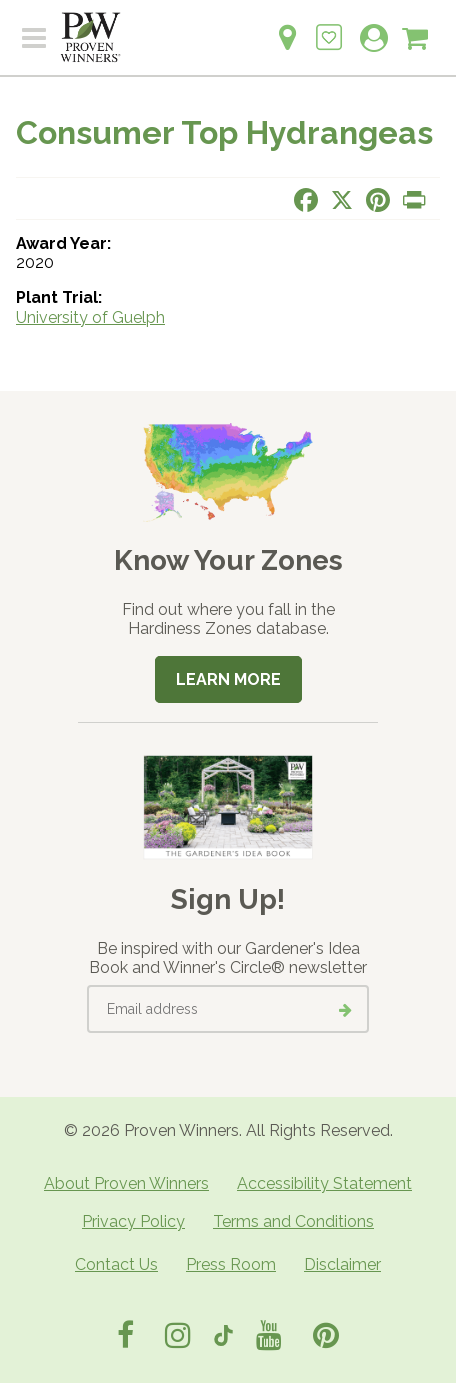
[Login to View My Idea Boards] (329, 26)
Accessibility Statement (324, 1183)
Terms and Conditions (293, 1221)
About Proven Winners (126, 1183)
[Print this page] (414, 200)
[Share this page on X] (342, 200)
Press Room (231, 1264)
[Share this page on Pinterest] (378, 200)
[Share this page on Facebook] (306, 200)
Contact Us (116, 1264)
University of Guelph (90, 317)
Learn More (228, 679)
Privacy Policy (133, 1221)
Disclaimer (342, 1264)
